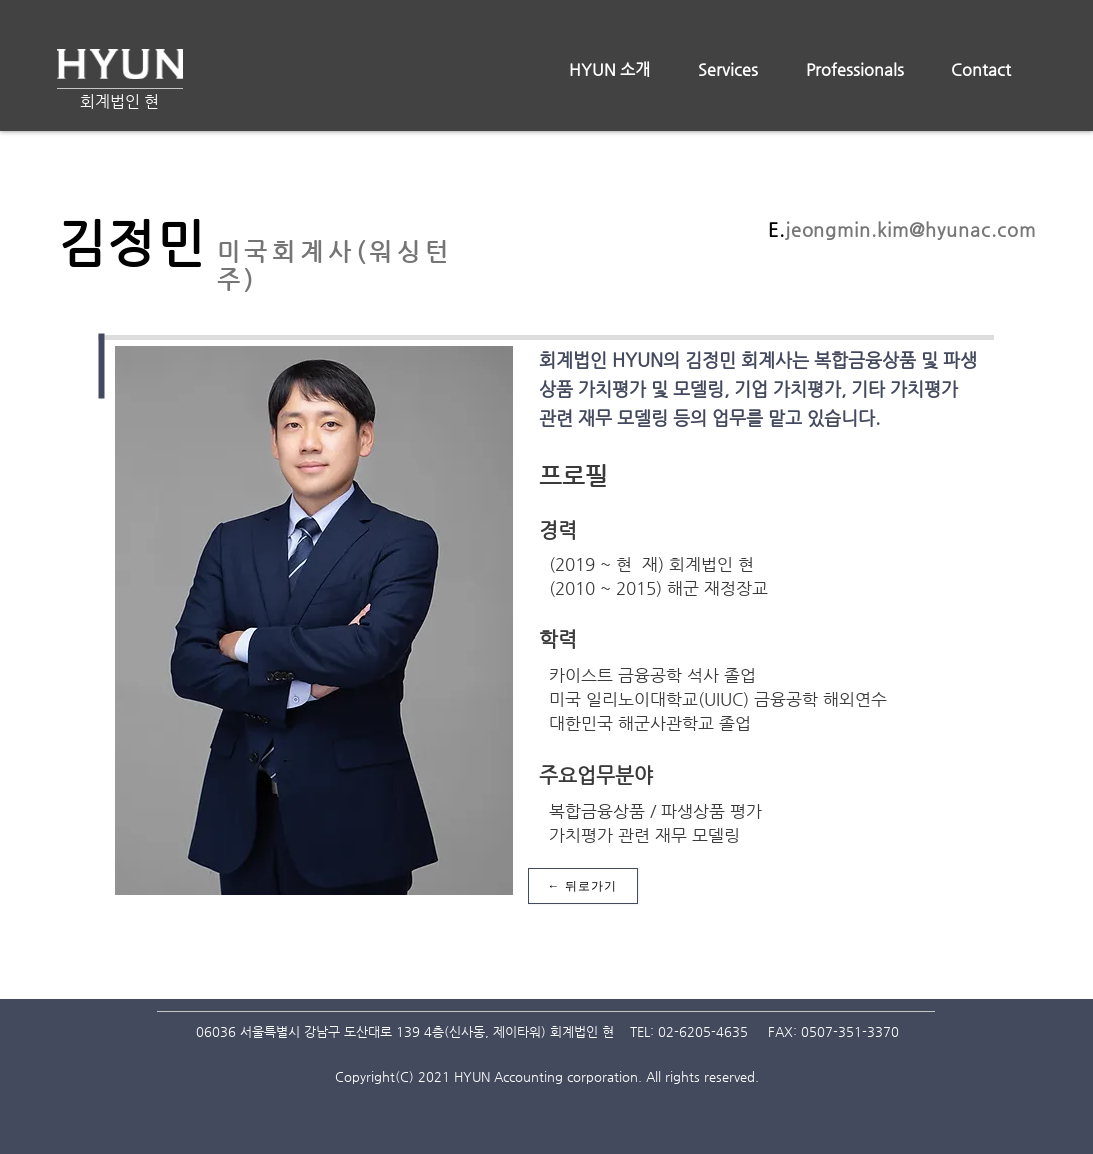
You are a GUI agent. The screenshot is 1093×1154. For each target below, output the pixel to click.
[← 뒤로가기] (583, 886)
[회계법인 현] (119, 102)
